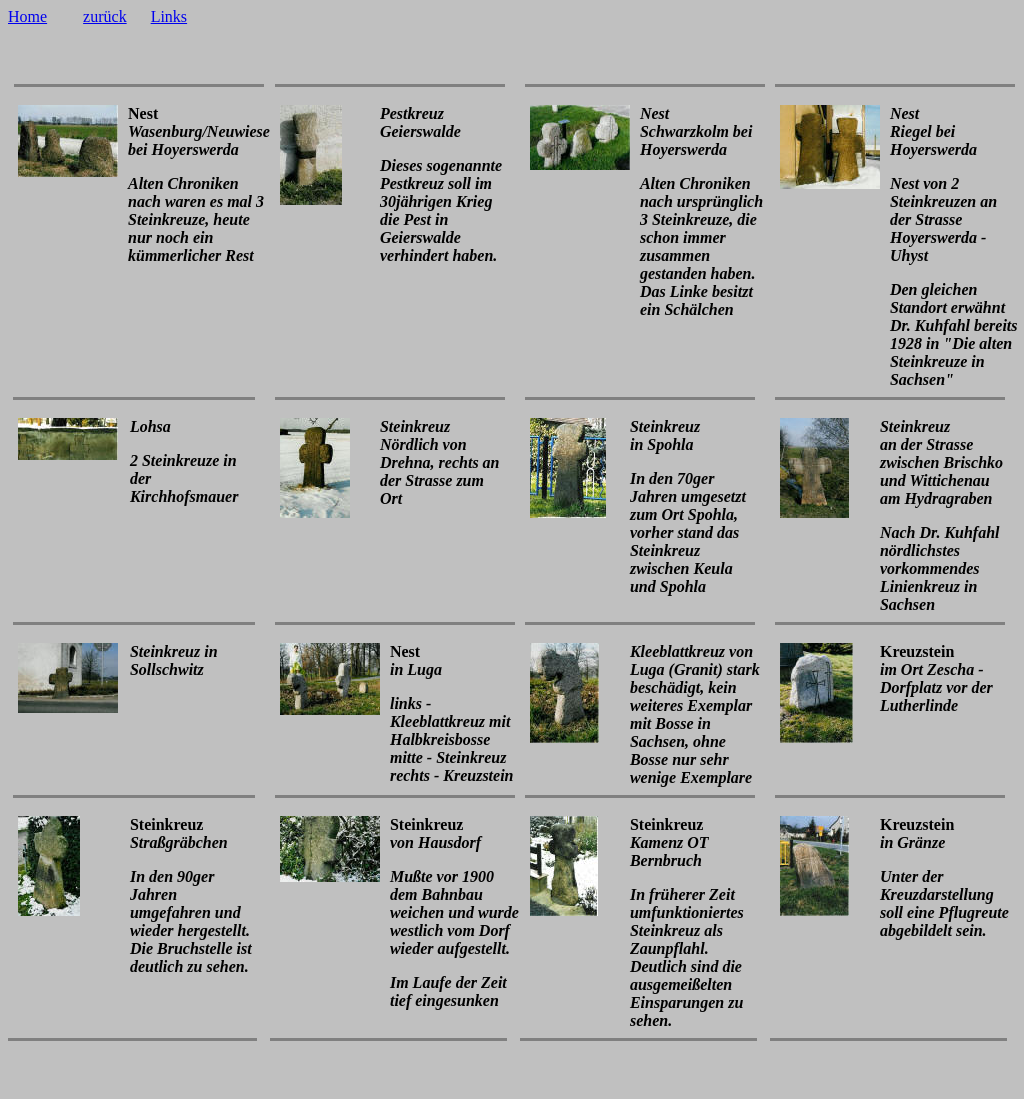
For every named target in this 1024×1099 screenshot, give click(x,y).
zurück (105, 16)
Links (169, 16)
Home (27, 16)
